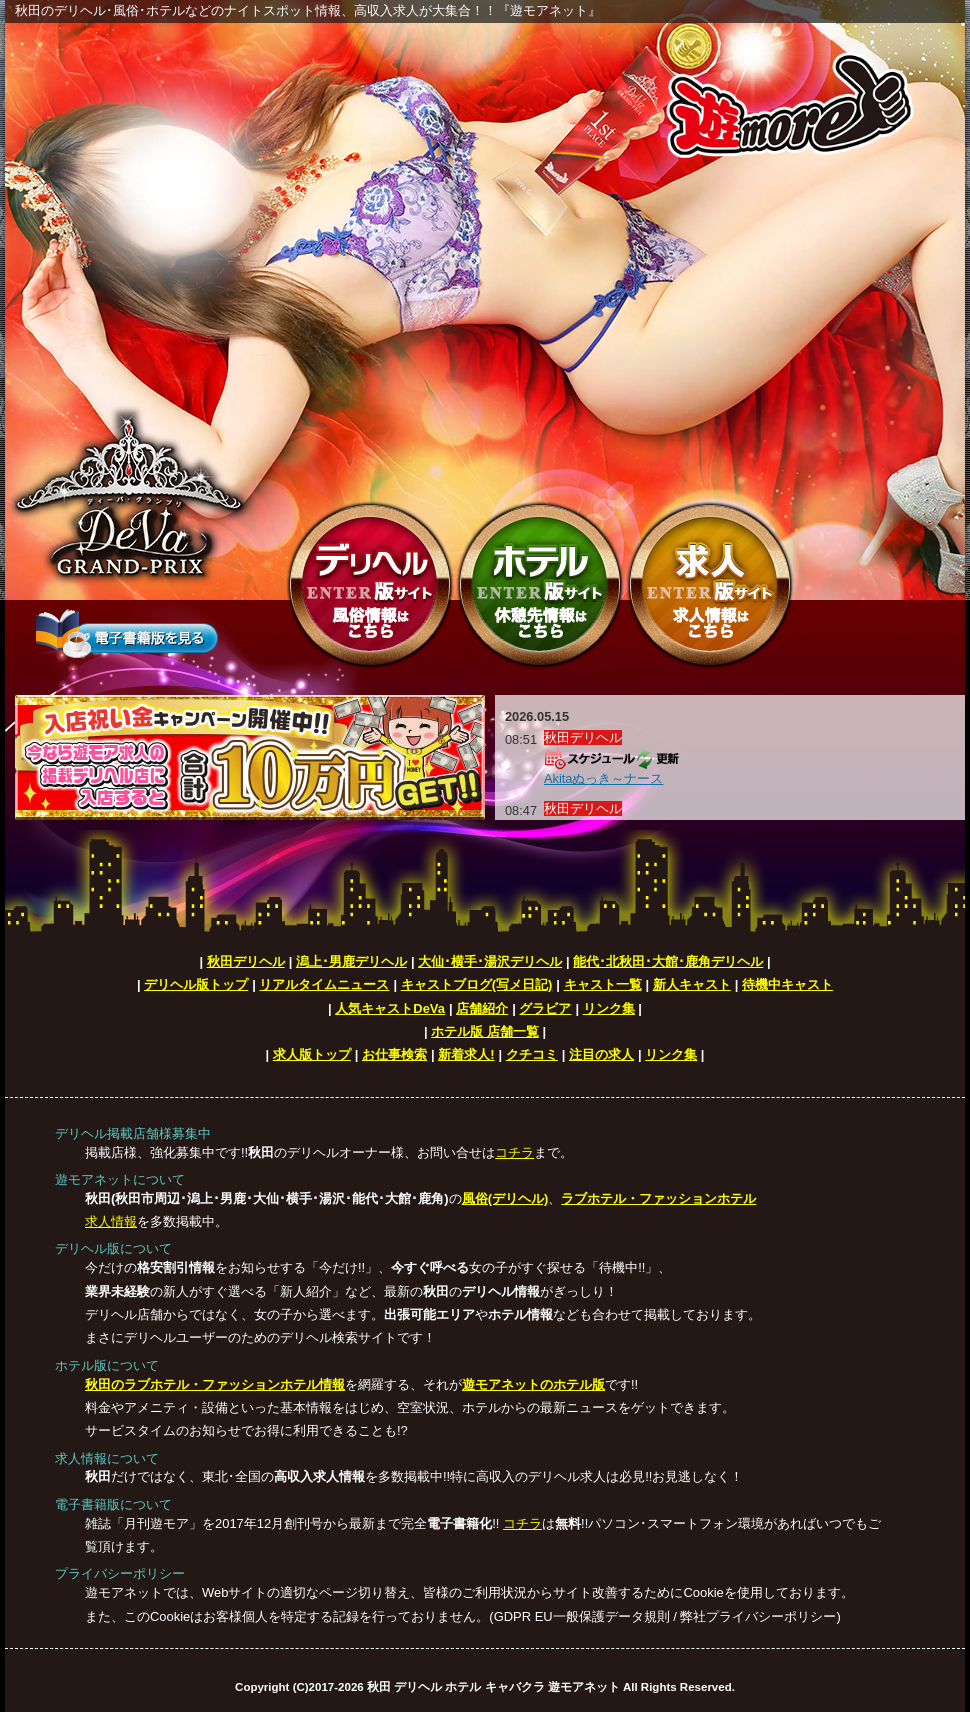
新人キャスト (692, 984)
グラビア (545, 1008)
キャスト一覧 (603, 984)
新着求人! (466, 1054)
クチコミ (532, 1054)
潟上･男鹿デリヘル (351, 961)
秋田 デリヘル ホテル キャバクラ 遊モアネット (493, 1687)
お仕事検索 (394, 1054)
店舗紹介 (482, 1008)
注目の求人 (601, 1054)
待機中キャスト (787, 984)
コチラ (514, 1152)
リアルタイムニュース (324, 984)
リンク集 (609, 1008)
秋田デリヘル (246, 961)
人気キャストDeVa (390, 1008)
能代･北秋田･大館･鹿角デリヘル (668, 961)
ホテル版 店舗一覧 (485, 1031)
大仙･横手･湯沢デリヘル (490, 961)
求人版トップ (312, 1054)
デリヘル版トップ (196, 984)
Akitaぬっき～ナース (603, 778)
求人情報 (111, 1221)
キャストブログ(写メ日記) (477, 984)
